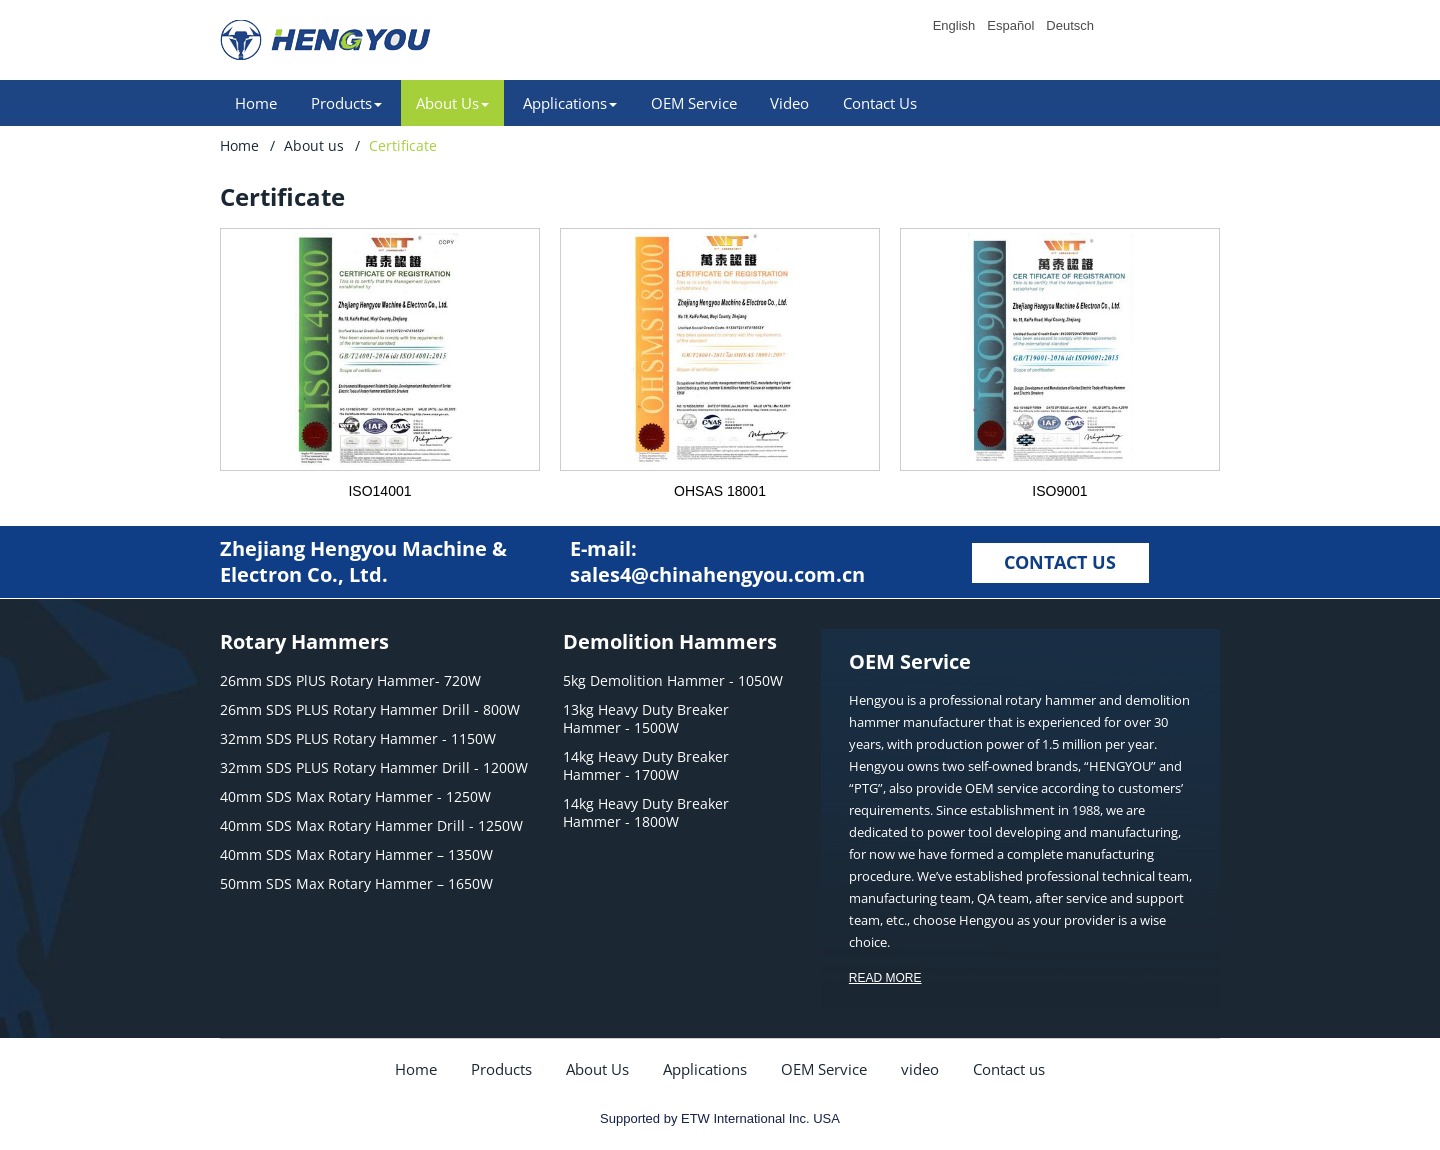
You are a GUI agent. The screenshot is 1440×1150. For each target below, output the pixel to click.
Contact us (1009, 1069)
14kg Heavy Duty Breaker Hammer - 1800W (646, 813)
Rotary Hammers (304, 641)
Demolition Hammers (670, 641)
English (954, 26)
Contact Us (880, 103)
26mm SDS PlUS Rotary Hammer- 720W (350, 681)
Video (789, 103)
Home (256, 103)
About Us (597, 1069)
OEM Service (694, 103)
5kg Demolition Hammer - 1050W (673, 681)
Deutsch (1070, 26)
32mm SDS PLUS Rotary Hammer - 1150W (358, 739)
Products (501, 1069)
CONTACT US (1060, 562)
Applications (705, 1069)
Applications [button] (570, 103)
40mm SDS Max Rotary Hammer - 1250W (355, 797)
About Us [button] (452, 103)
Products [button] (346, 103)
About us (314, 145)
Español (1010, 26)
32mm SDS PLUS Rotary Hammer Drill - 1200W (374, 768)
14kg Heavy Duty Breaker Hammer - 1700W (646, 766)
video (920, 1069)
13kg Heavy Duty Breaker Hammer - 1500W (646, 719)
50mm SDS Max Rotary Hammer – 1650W (356, 884)
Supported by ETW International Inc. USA (720, 1118)
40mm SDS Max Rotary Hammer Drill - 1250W (371, 826)
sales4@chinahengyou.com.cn (717, 574)
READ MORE (885, 978)
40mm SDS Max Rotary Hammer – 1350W (356, 855)
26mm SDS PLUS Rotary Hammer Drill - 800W (370, 710)
